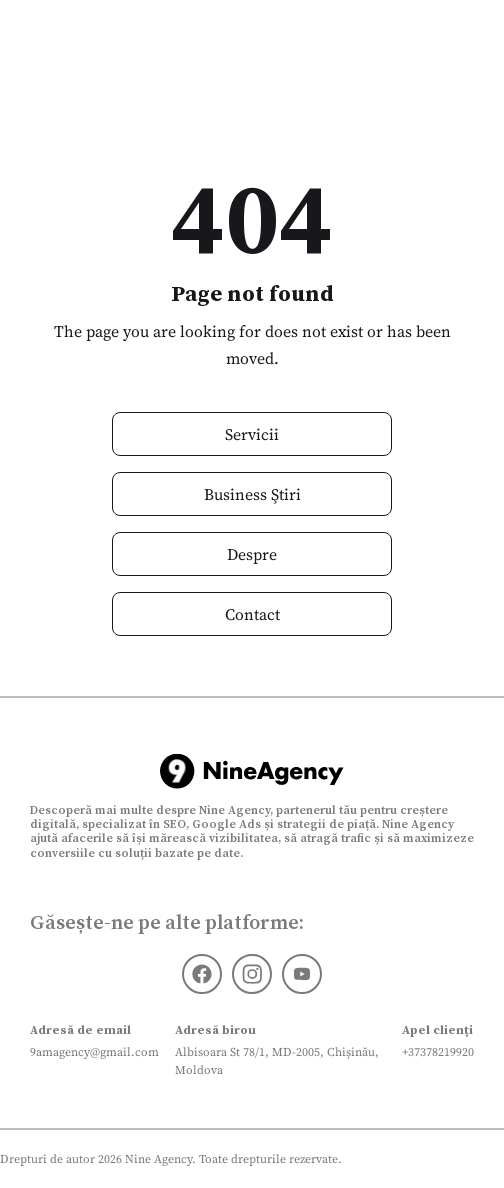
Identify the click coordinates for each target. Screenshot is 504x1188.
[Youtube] (302, 974)
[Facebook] (202, 974)
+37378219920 (438, 1052)
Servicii (252, 434)
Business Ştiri (252, 494)
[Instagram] (252, 974)
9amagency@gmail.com (94, 1052)
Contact (252, 614)
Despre (252, 554)
